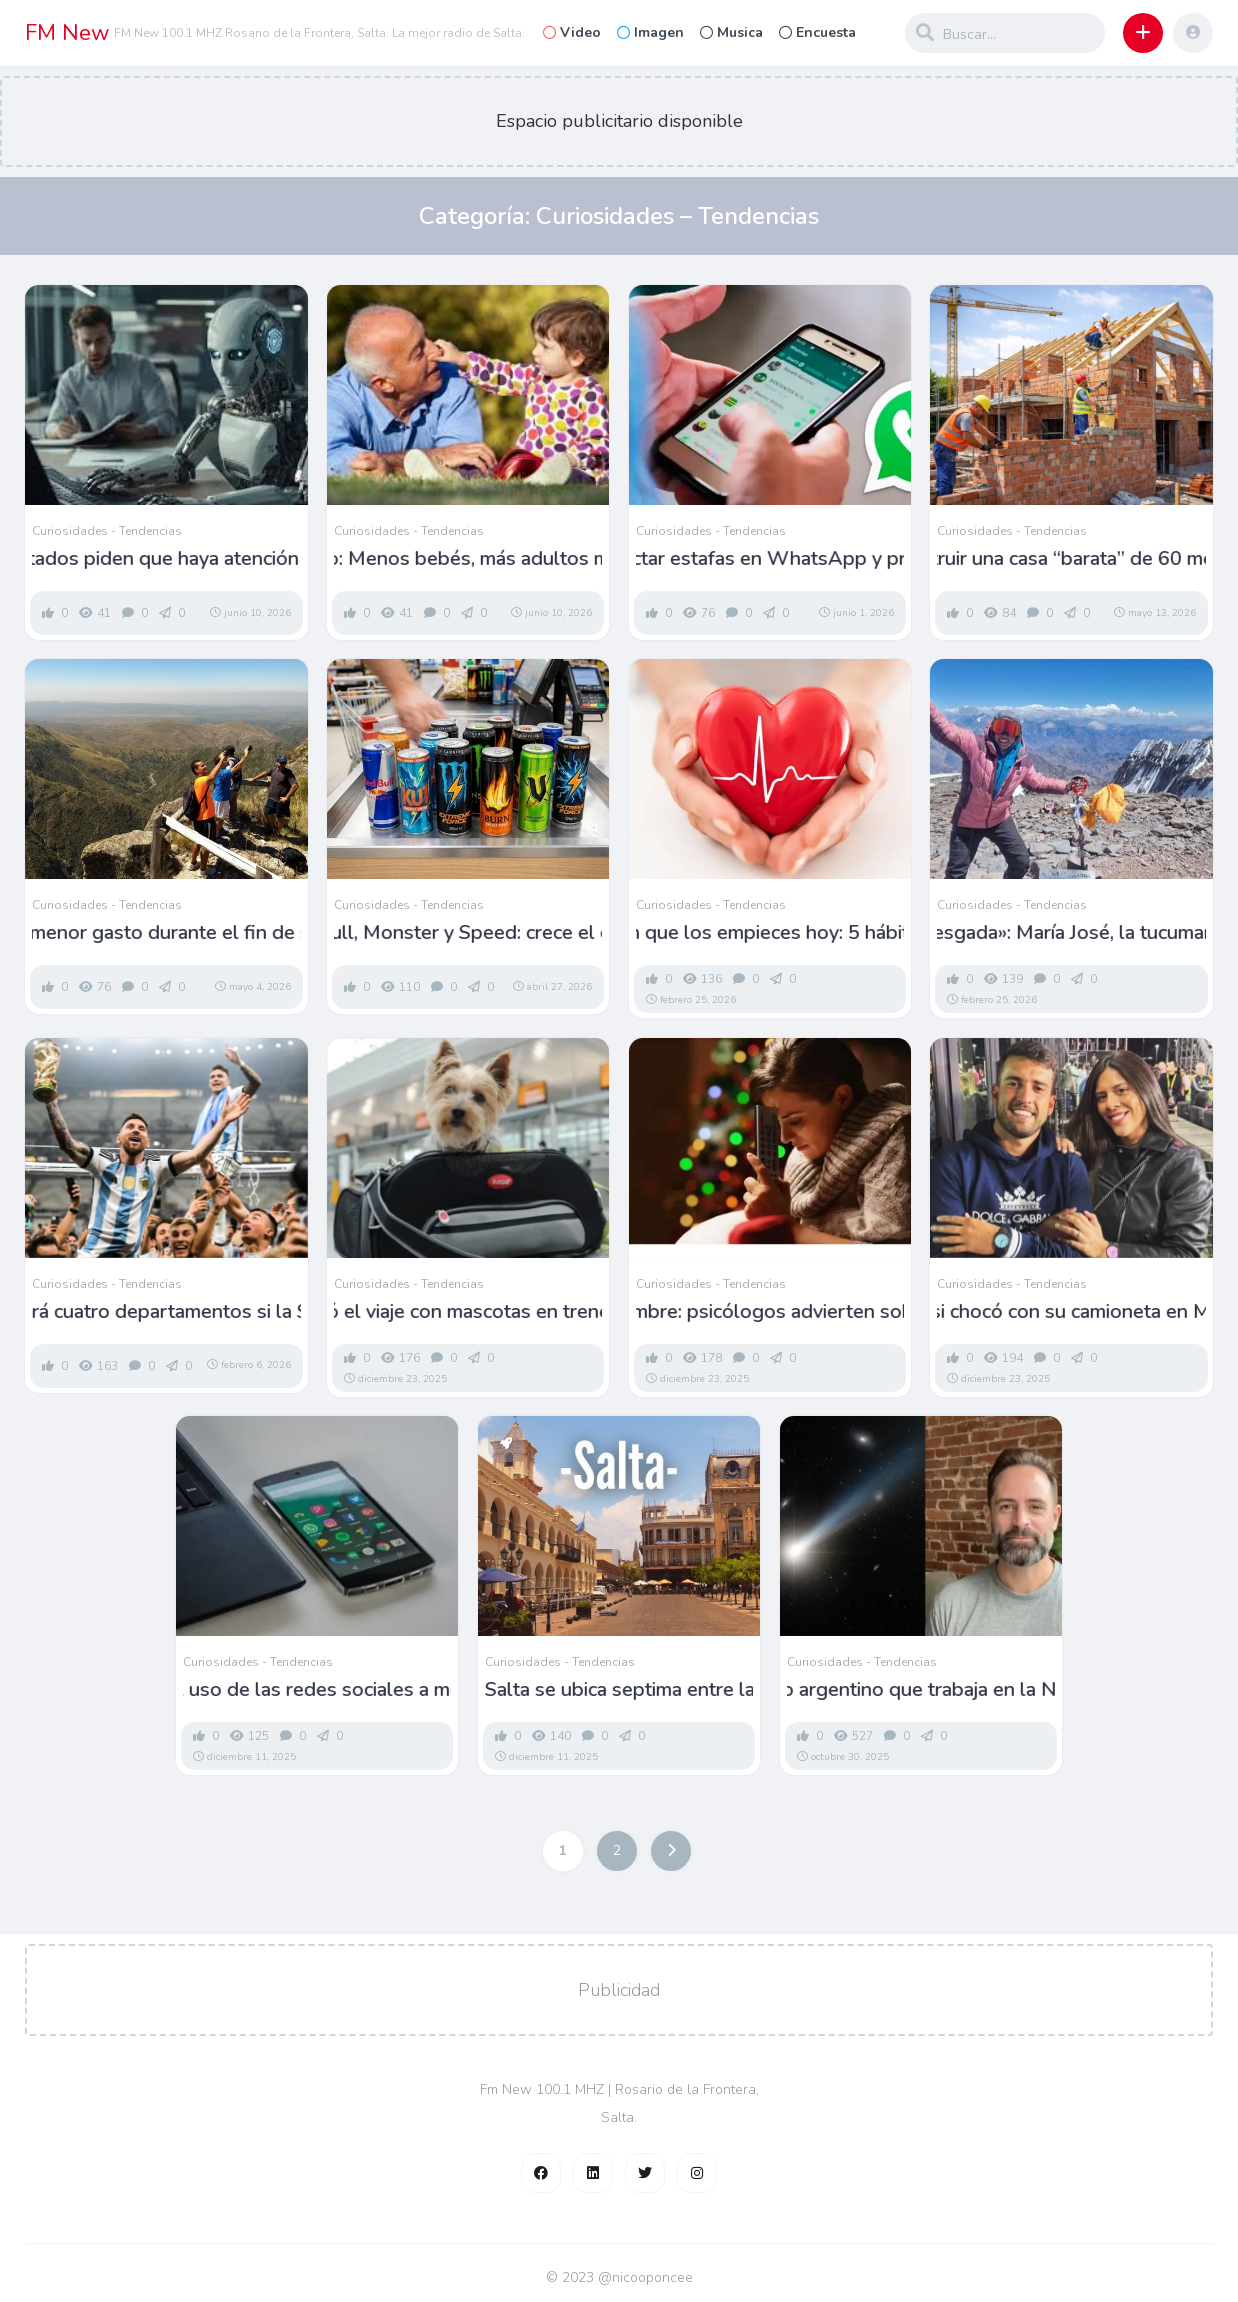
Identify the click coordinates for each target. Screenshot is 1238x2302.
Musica (731, 32)
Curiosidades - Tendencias (107, 531)
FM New (67, 33)
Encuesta (817, 32)
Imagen (650, 32)
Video (572, 32)
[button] (1143, 33)
